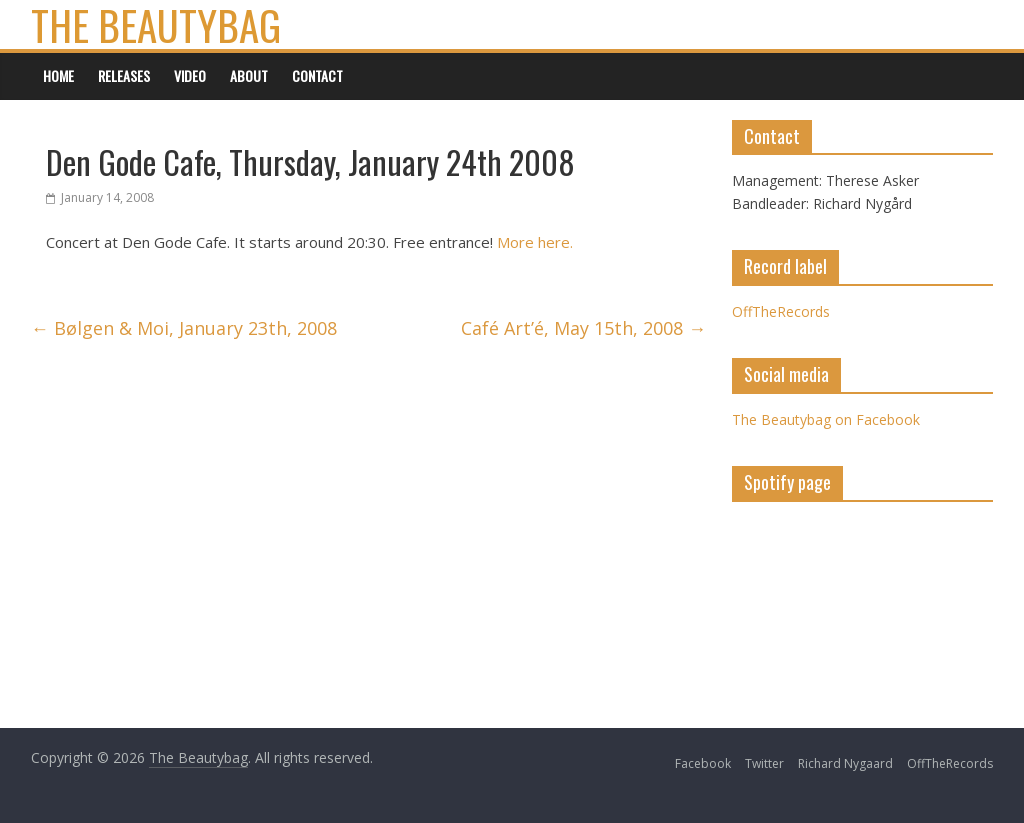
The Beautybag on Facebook (826, 419)
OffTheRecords (781, 311)
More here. (533, 242)
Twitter (764, 763)
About (249, 75)
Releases (124, 75)
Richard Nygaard (845, 763)
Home (58, 75)
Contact (317, 75)
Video (190, 75)
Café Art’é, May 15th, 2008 (583, 328)
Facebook (703, 763)
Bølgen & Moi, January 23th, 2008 (184, 328)
